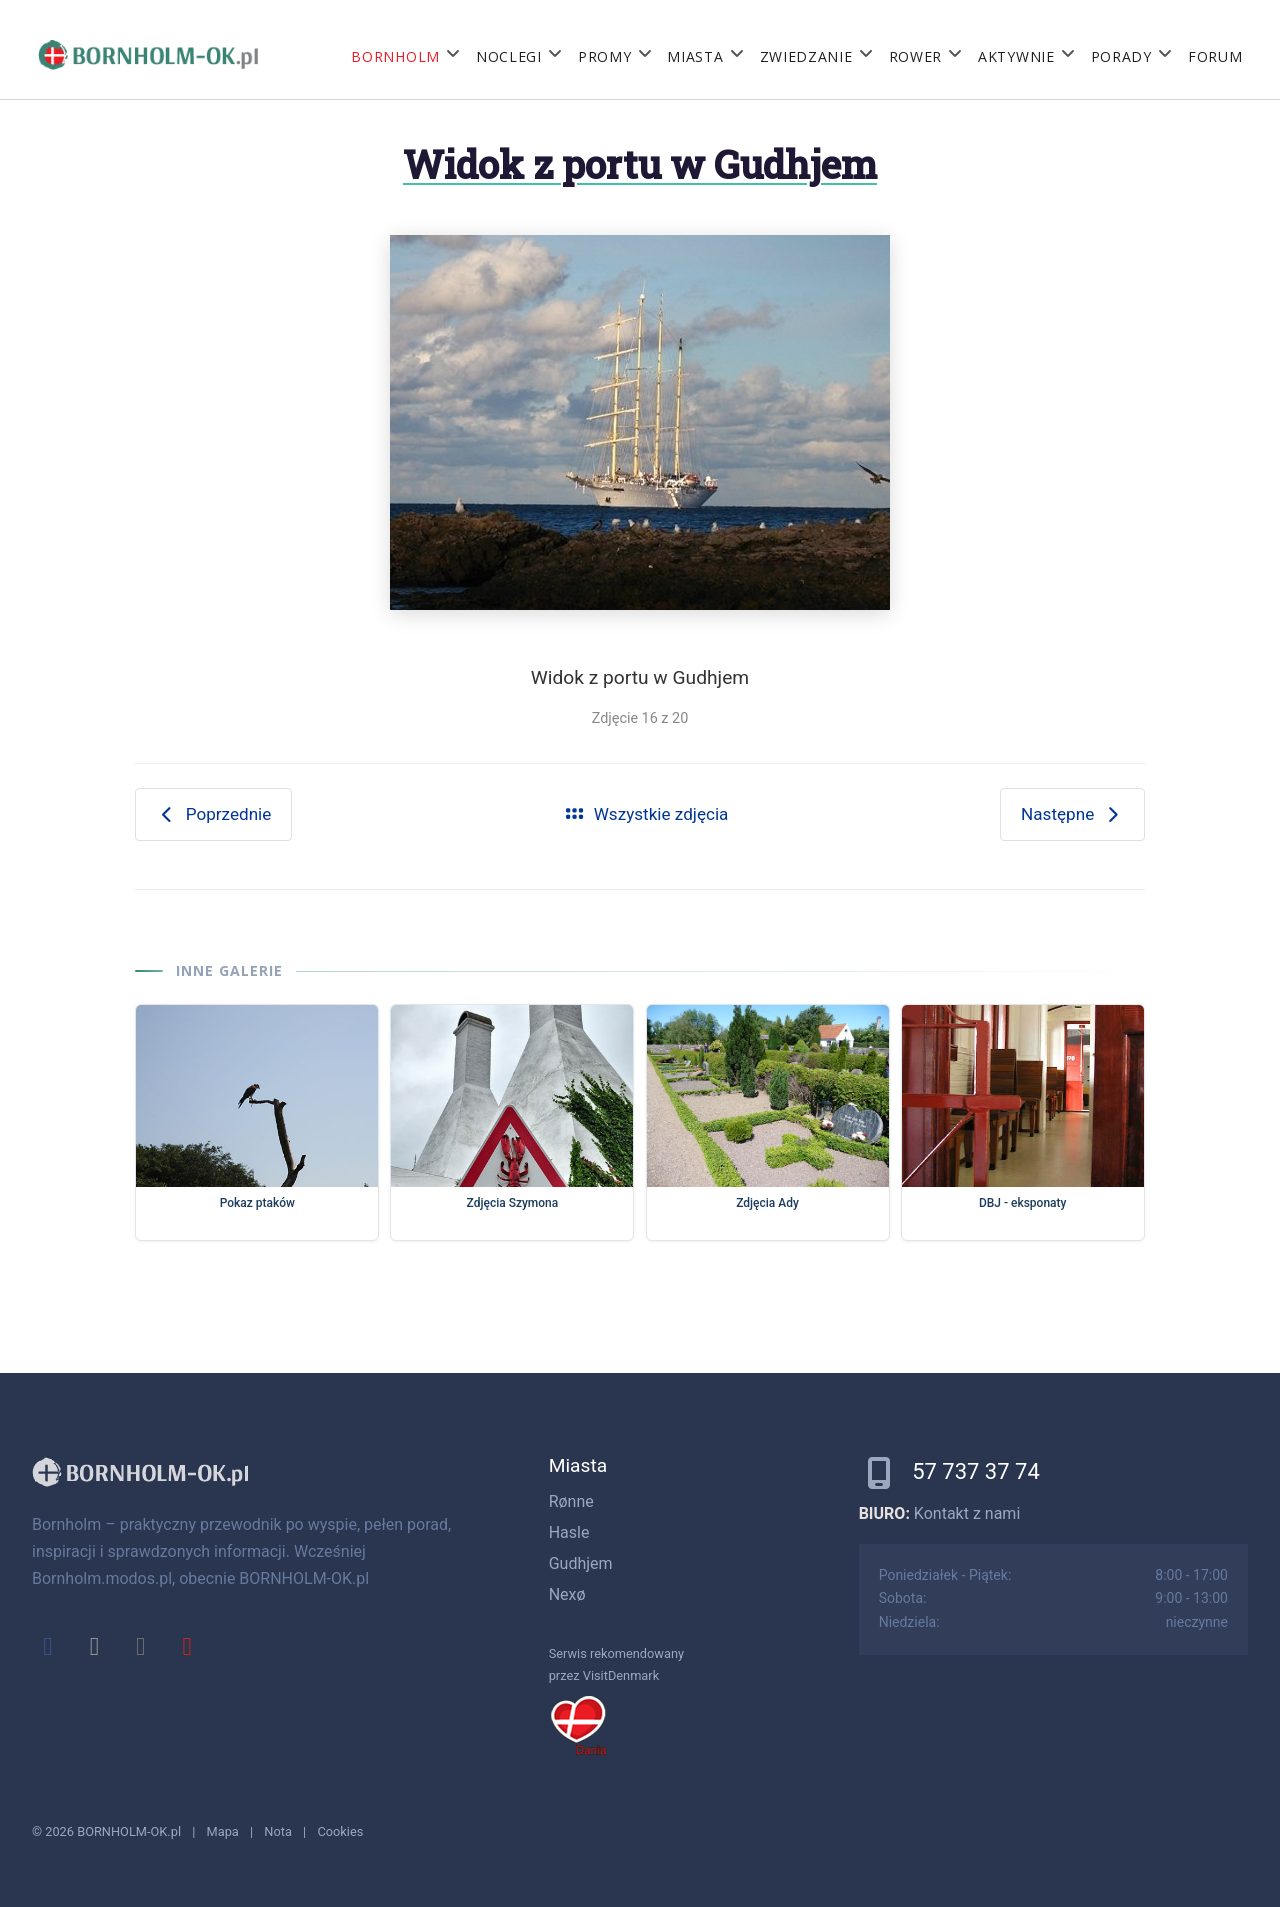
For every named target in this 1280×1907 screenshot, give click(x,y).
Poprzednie (213, 814)
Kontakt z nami (967, 1513)
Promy (605, 56)
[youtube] (187, 1646)
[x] (94, 1646)
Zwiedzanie (806, 56)
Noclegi (509, 56)
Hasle (569, 1532)
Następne (1072, 814)
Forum (1215, 56)
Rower (916, 56)
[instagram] (141, 1646)
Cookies (340, 1831)
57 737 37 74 (976, 1471)
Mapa (223, 1831)
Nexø (567, 1594)
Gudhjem (581, 1563)
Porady (1121, 56)
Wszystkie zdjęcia (646, 814)
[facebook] (48, 1646)
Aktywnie (1016, 56)
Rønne (571, 1501)
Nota (278, 1831)
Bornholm (395, 56)
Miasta (695, 56)
